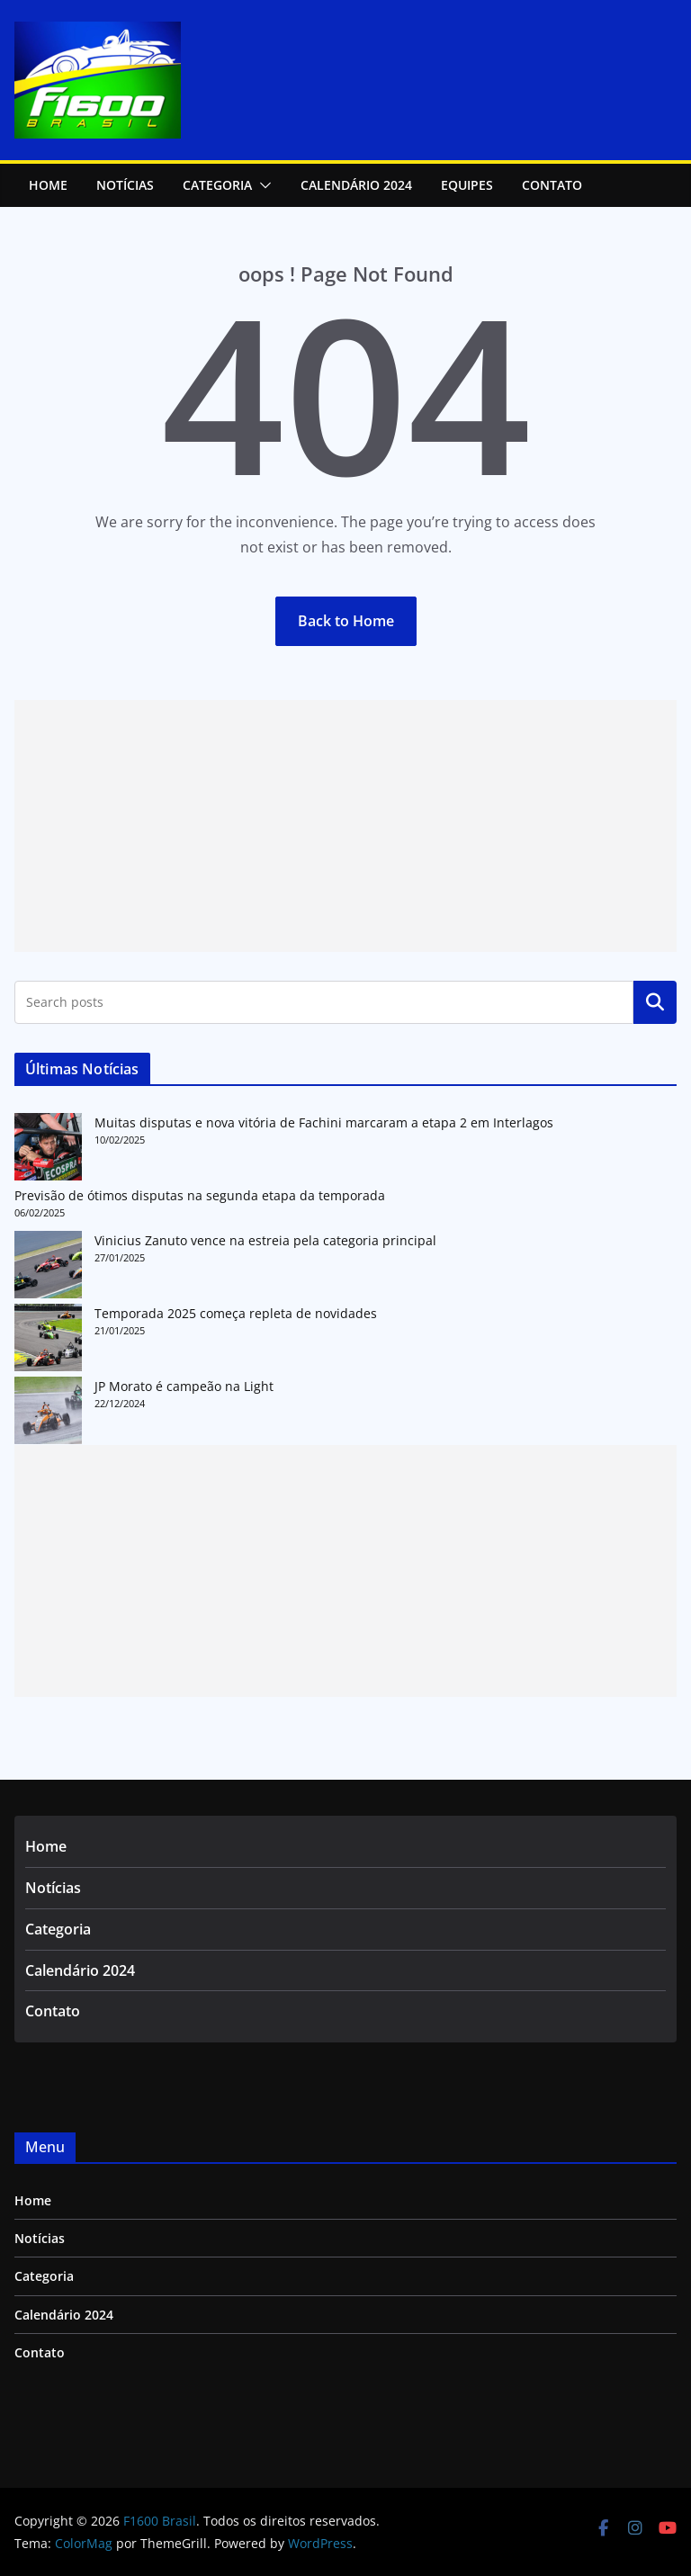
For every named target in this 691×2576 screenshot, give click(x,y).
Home (48, 184)
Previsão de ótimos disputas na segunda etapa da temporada (199, 1195)
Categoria (217, 184)
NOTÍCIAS (125, 184)
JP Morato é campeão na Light (184, 1386)
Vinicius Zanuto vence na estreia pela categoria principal (265, 1240)
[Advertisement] (345, 826)
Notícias (53, 1888)
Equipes (467, 184)
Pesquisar (655, 1002)
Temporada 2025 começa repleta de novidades (235, 1313)
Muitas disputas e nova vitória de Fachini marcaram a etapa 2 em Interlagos (323, 1122)
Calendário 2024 (356, 184)
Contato (552, 184)
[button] (262, 185)
